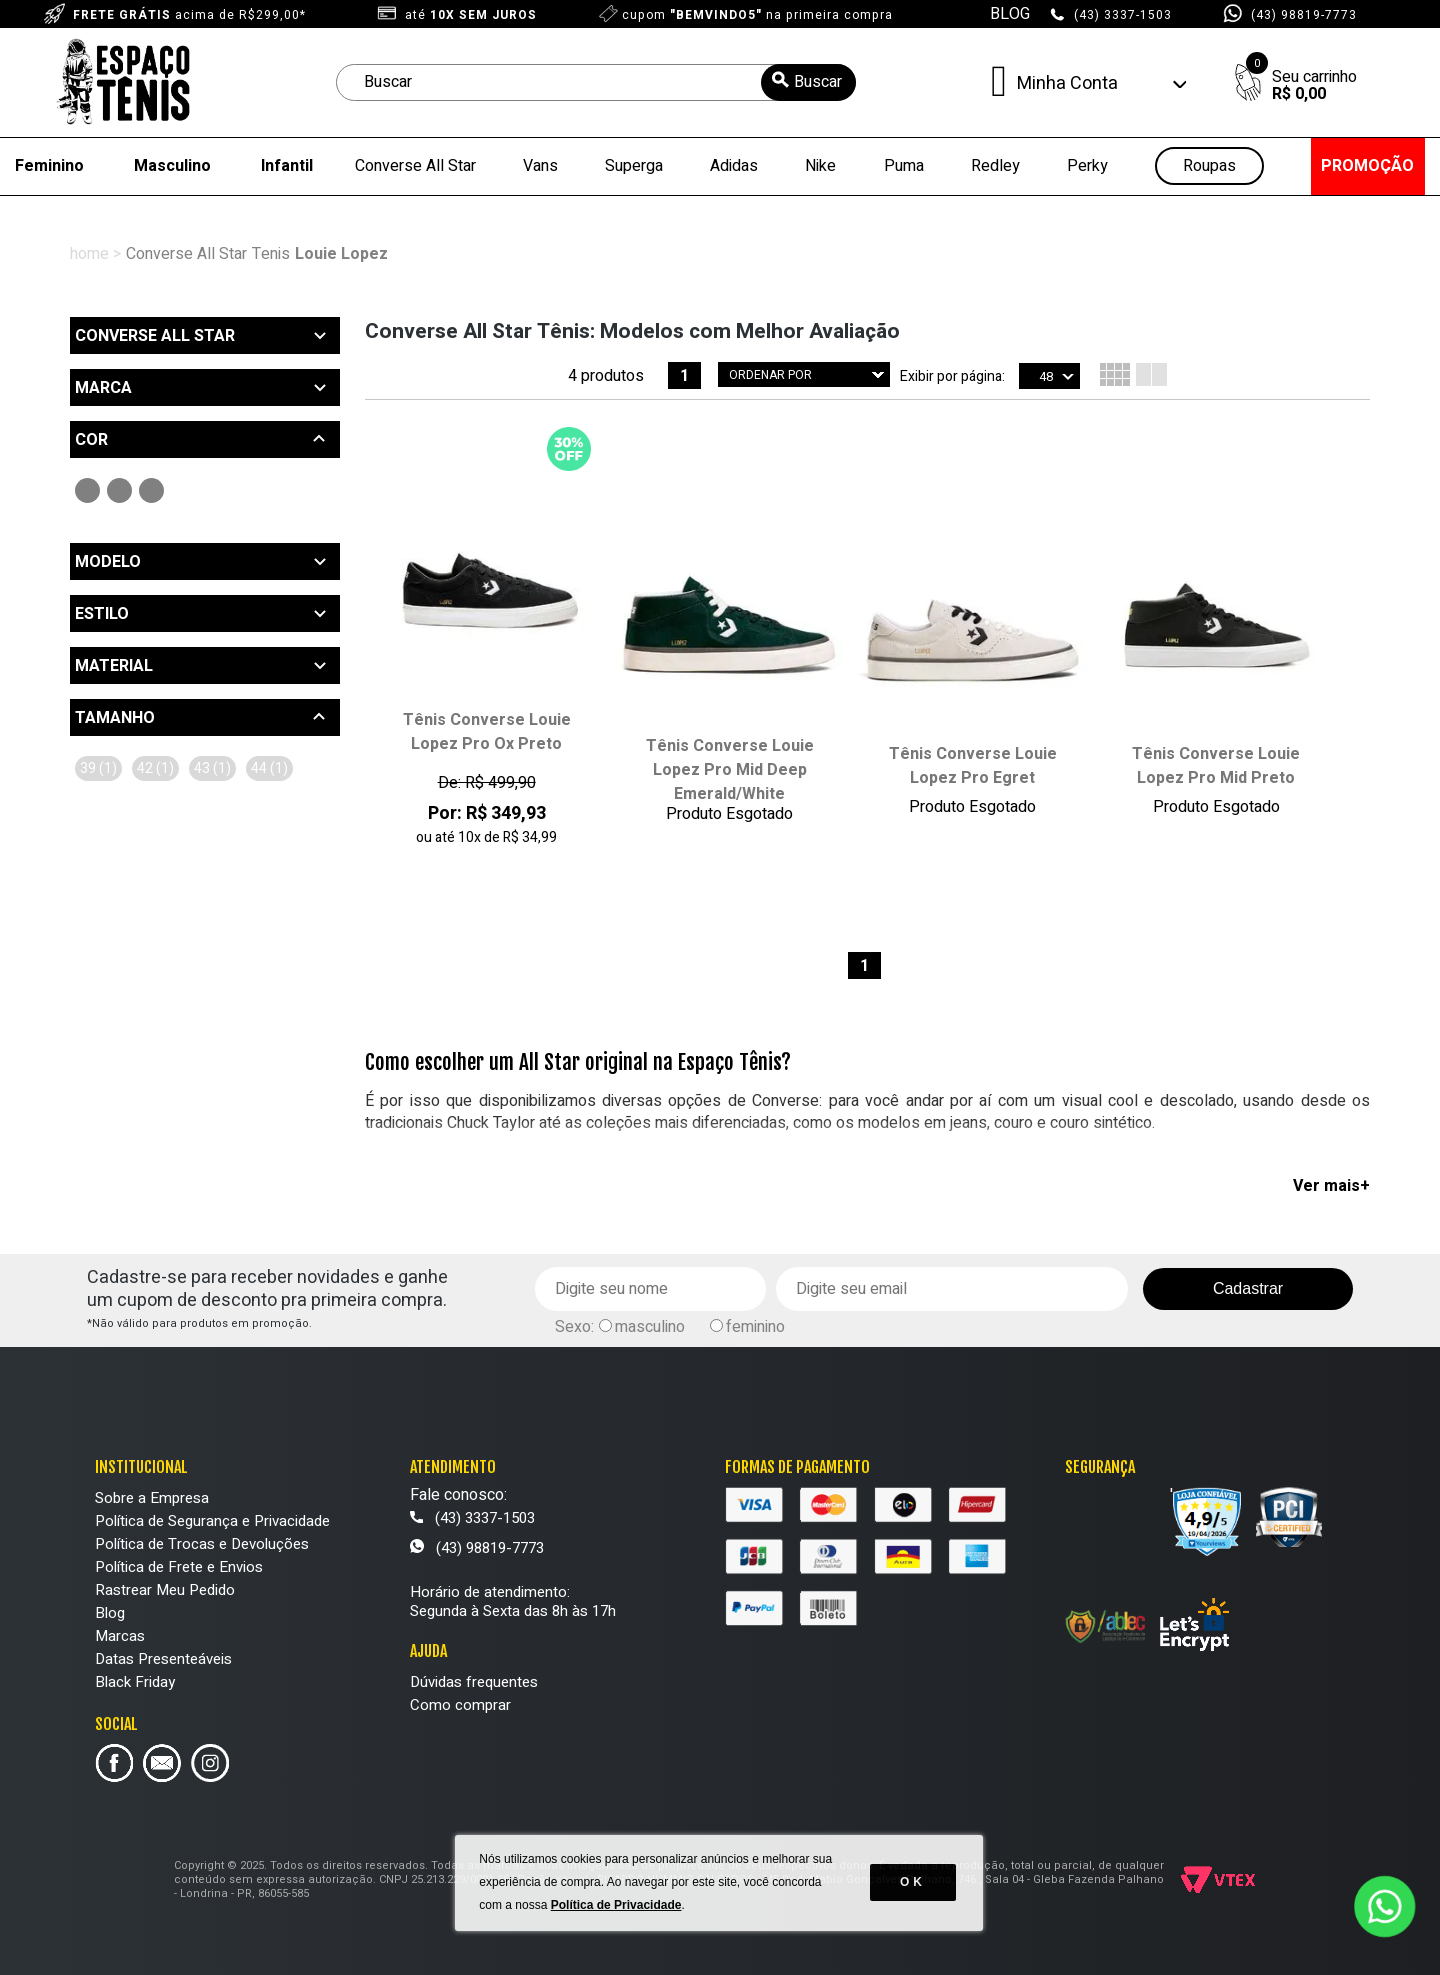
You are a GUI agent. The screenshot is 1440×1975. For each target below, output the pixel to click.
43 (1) (212, 768)
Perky (1087, 166)
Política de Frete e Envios (179, 1567)
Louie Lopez (341, 254)
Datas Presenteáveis (163, 1659)
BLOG (1010, 14)
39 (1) (98, 768)
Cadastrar (1248, 1288)
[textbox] (596, 82)
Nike (820, 166)
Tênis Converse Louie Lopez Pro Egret (973, 766)
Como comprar (460, 1705)
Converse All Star (415, 166)
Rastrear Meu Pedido (165, 1590)
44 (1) (269, 768)
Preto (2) (87, 490)
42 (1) (155, 768)
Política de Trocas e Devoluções (202, 1544)
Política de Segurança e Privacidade (212, 1521)
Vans (540, 166)
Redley (995, 166)
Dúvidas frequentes (474, 1682)
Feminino (49, 166)
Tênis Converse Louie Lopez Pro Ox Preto (487, 732)
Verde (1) (119, 490)
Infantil (287, 166)
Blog (110, 1613)
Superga (634, 166)
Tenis (271, 254)
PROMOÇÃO (1367, 166)
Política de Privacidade (617, 1915)
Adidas (734, 166)
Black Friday (135, 1682)
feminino (755, 1327)
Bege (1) (151, 490)
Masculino (172, 166)
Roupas (1209, 166)
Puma (904, 166)
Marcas (120, 1636)
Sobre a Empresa (152, 1498)
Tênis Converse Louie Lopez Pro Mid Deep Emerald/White (730, 770)
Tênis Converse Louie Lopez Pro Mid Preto (1216, 766)
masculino (829, 1175)
